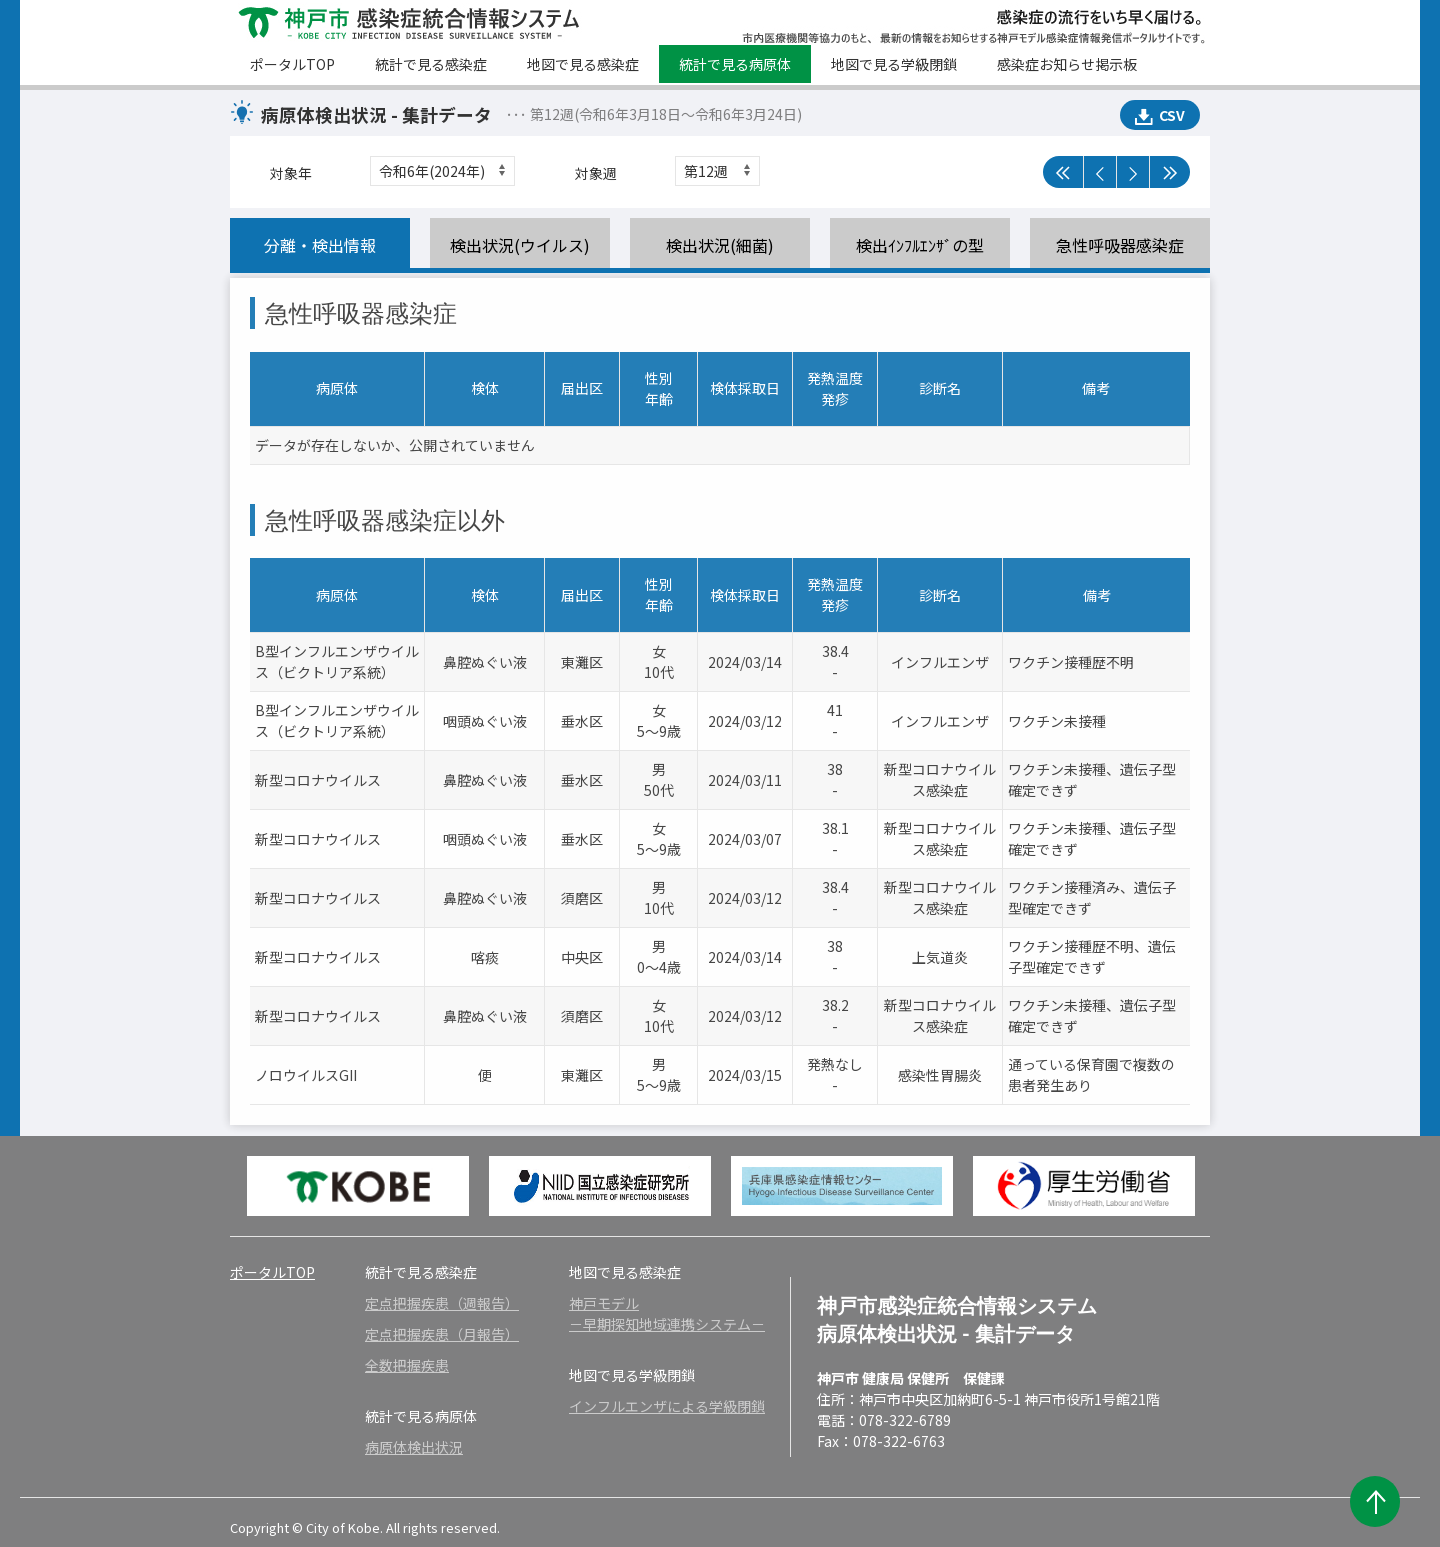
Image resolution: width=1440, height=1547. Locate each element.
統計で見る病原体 (735, 64)
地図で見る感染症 (583, 64)
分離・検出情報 (320, 245)
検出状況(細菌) (720, 245)
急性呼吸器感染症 (1120, 245)
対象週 (596, 173)
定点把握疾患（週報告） (442, 1303)
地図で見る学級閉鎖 (894, 64)
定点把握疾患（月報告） (442, 1334)
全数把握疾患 (407, 1365)
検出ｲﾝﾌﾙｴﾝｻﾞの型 (920, 245)
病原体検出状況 (414, 1447)
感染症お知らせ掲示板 (1067, 64)
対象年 (291, 173)
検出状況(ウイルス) (520, 245)
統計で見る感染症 (431, 64)
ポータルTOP (292, 64)
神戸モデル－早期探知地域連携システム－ (667, 1313)
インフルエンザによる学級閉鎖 (667, 1406)
